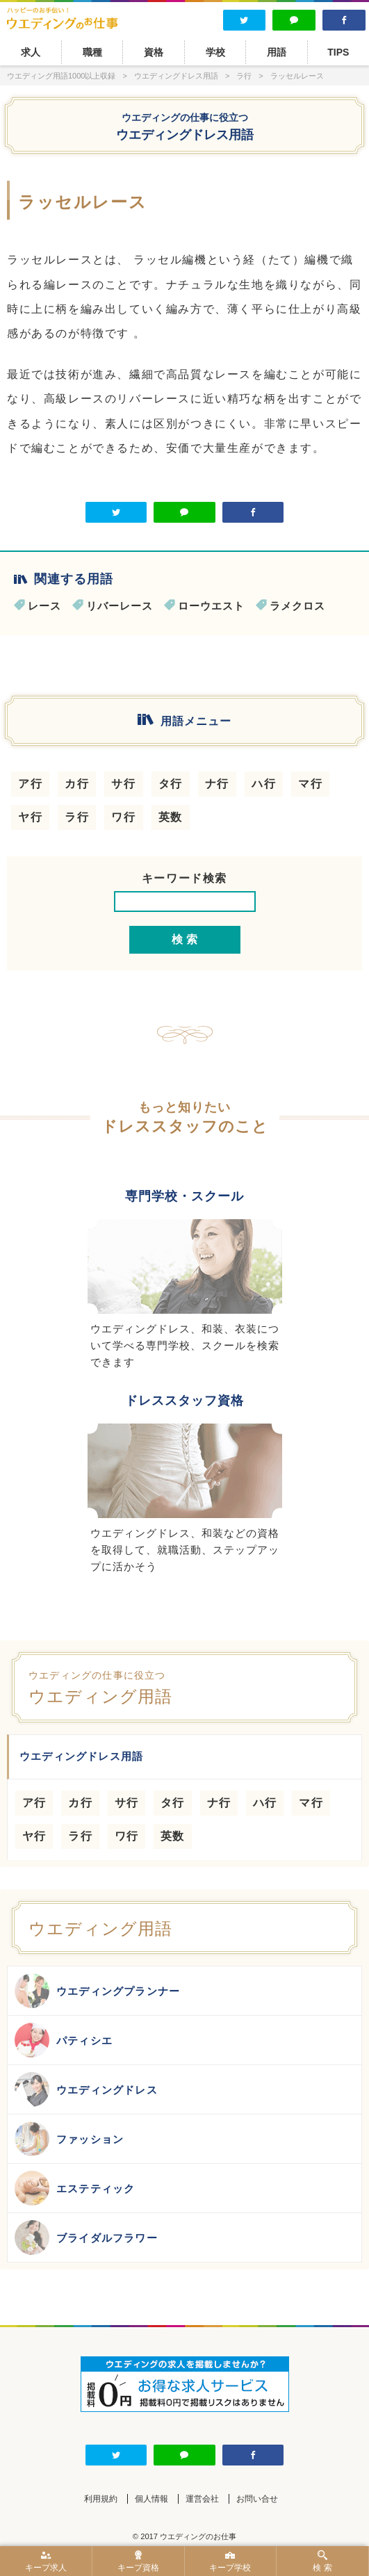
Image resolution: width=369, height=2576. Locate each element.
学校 (215, 52)
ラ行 (77, 817)
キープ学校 (231, 2561)
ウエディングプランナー (97, 1990)
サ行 (123, 784)
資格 (153, 52)
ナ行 (217, 784)
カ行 (77, 784)
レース (44, 606)
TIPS (338, 52)
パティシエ (64, 2040)
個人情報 (151, 2499)
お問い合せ (257, 2499)
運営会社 (202, 2499)
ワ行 (123, 817)
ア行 (30, 784)
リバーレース (119, 606)
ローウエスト (211, 606)
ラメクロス (297, 606)
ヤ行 (30, 817)
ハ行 (264, 784)
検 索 (322, 2561)
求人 (30, 52)
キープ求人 (46, 2561)
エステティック (75, 2188)
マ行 (310, 784)
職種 (92, 52)
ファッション (69, 2138)
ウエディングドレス (86, 2089)
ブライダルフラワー (86, 2237)
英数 (170, 817)
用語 (276, 52)
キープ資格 (138, 2561)
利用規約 (100, 2499)
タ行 (170, 784)
